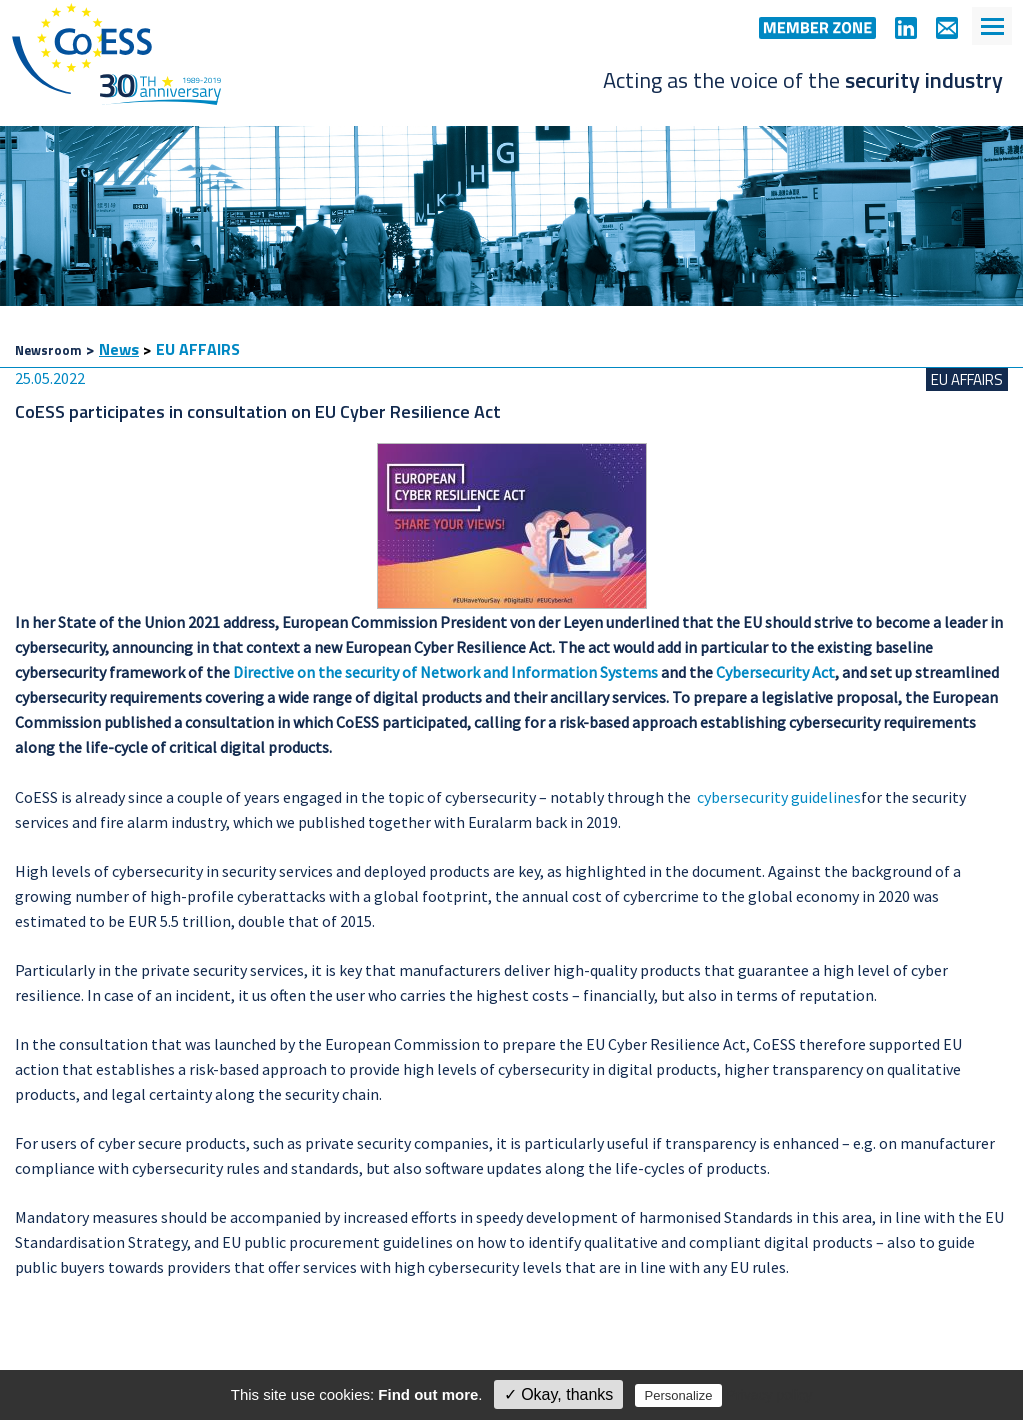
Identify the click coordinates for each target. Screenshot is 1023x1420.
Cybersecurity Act (775, 672)
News (119, 349)
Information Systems (584, 672)
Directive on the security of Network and (370, 672)
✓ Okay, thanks (559, 1394)
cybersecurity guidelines (779, 797)
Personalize (679, 1395)
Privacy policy (770, 1395)
